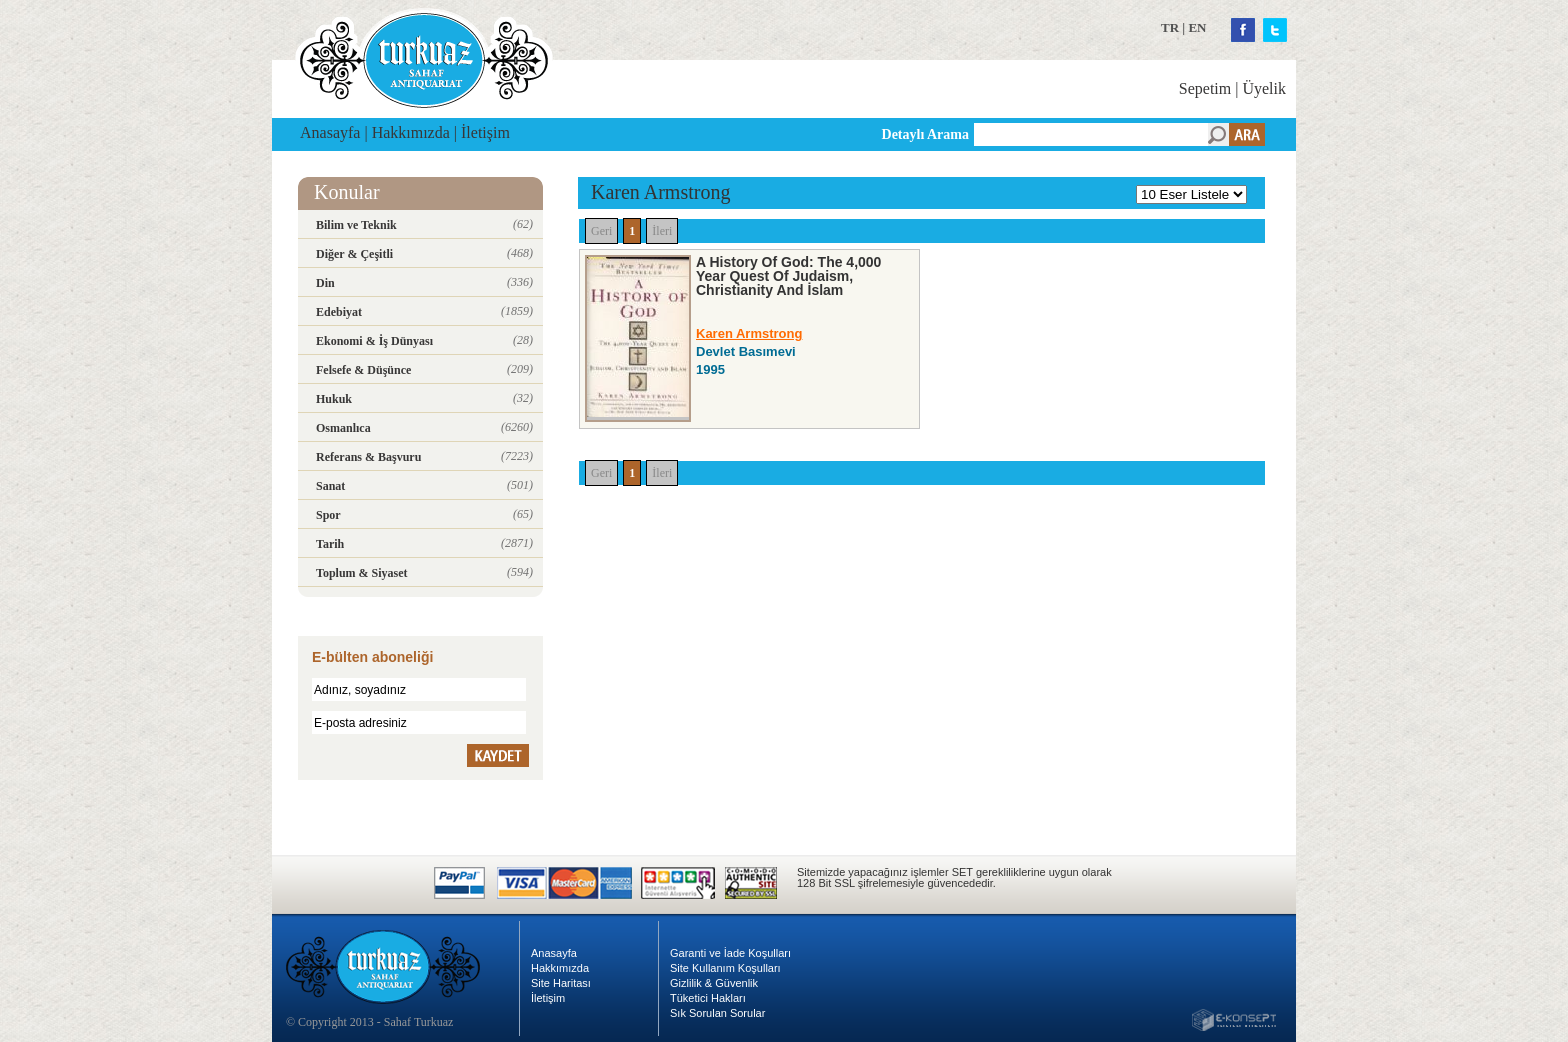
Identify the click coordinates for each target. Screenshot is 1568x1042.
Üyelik (1264, 88)
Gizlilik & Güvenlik (714, 983)
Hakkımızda (411, 132)
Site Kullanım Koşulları (725, 968)
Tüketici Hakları (708, 998)
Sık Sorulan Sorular (717, 1013)
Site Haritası (561, 983)
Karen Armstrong (749, 333)
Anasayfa (330, 132)
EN (1197, 27)
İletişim (485, 132)
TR (1170, 27)
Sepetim (1205, 88)
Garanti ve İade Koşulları (730, 953)
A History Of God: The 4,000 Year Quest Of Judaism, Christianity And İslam (788, 276)
